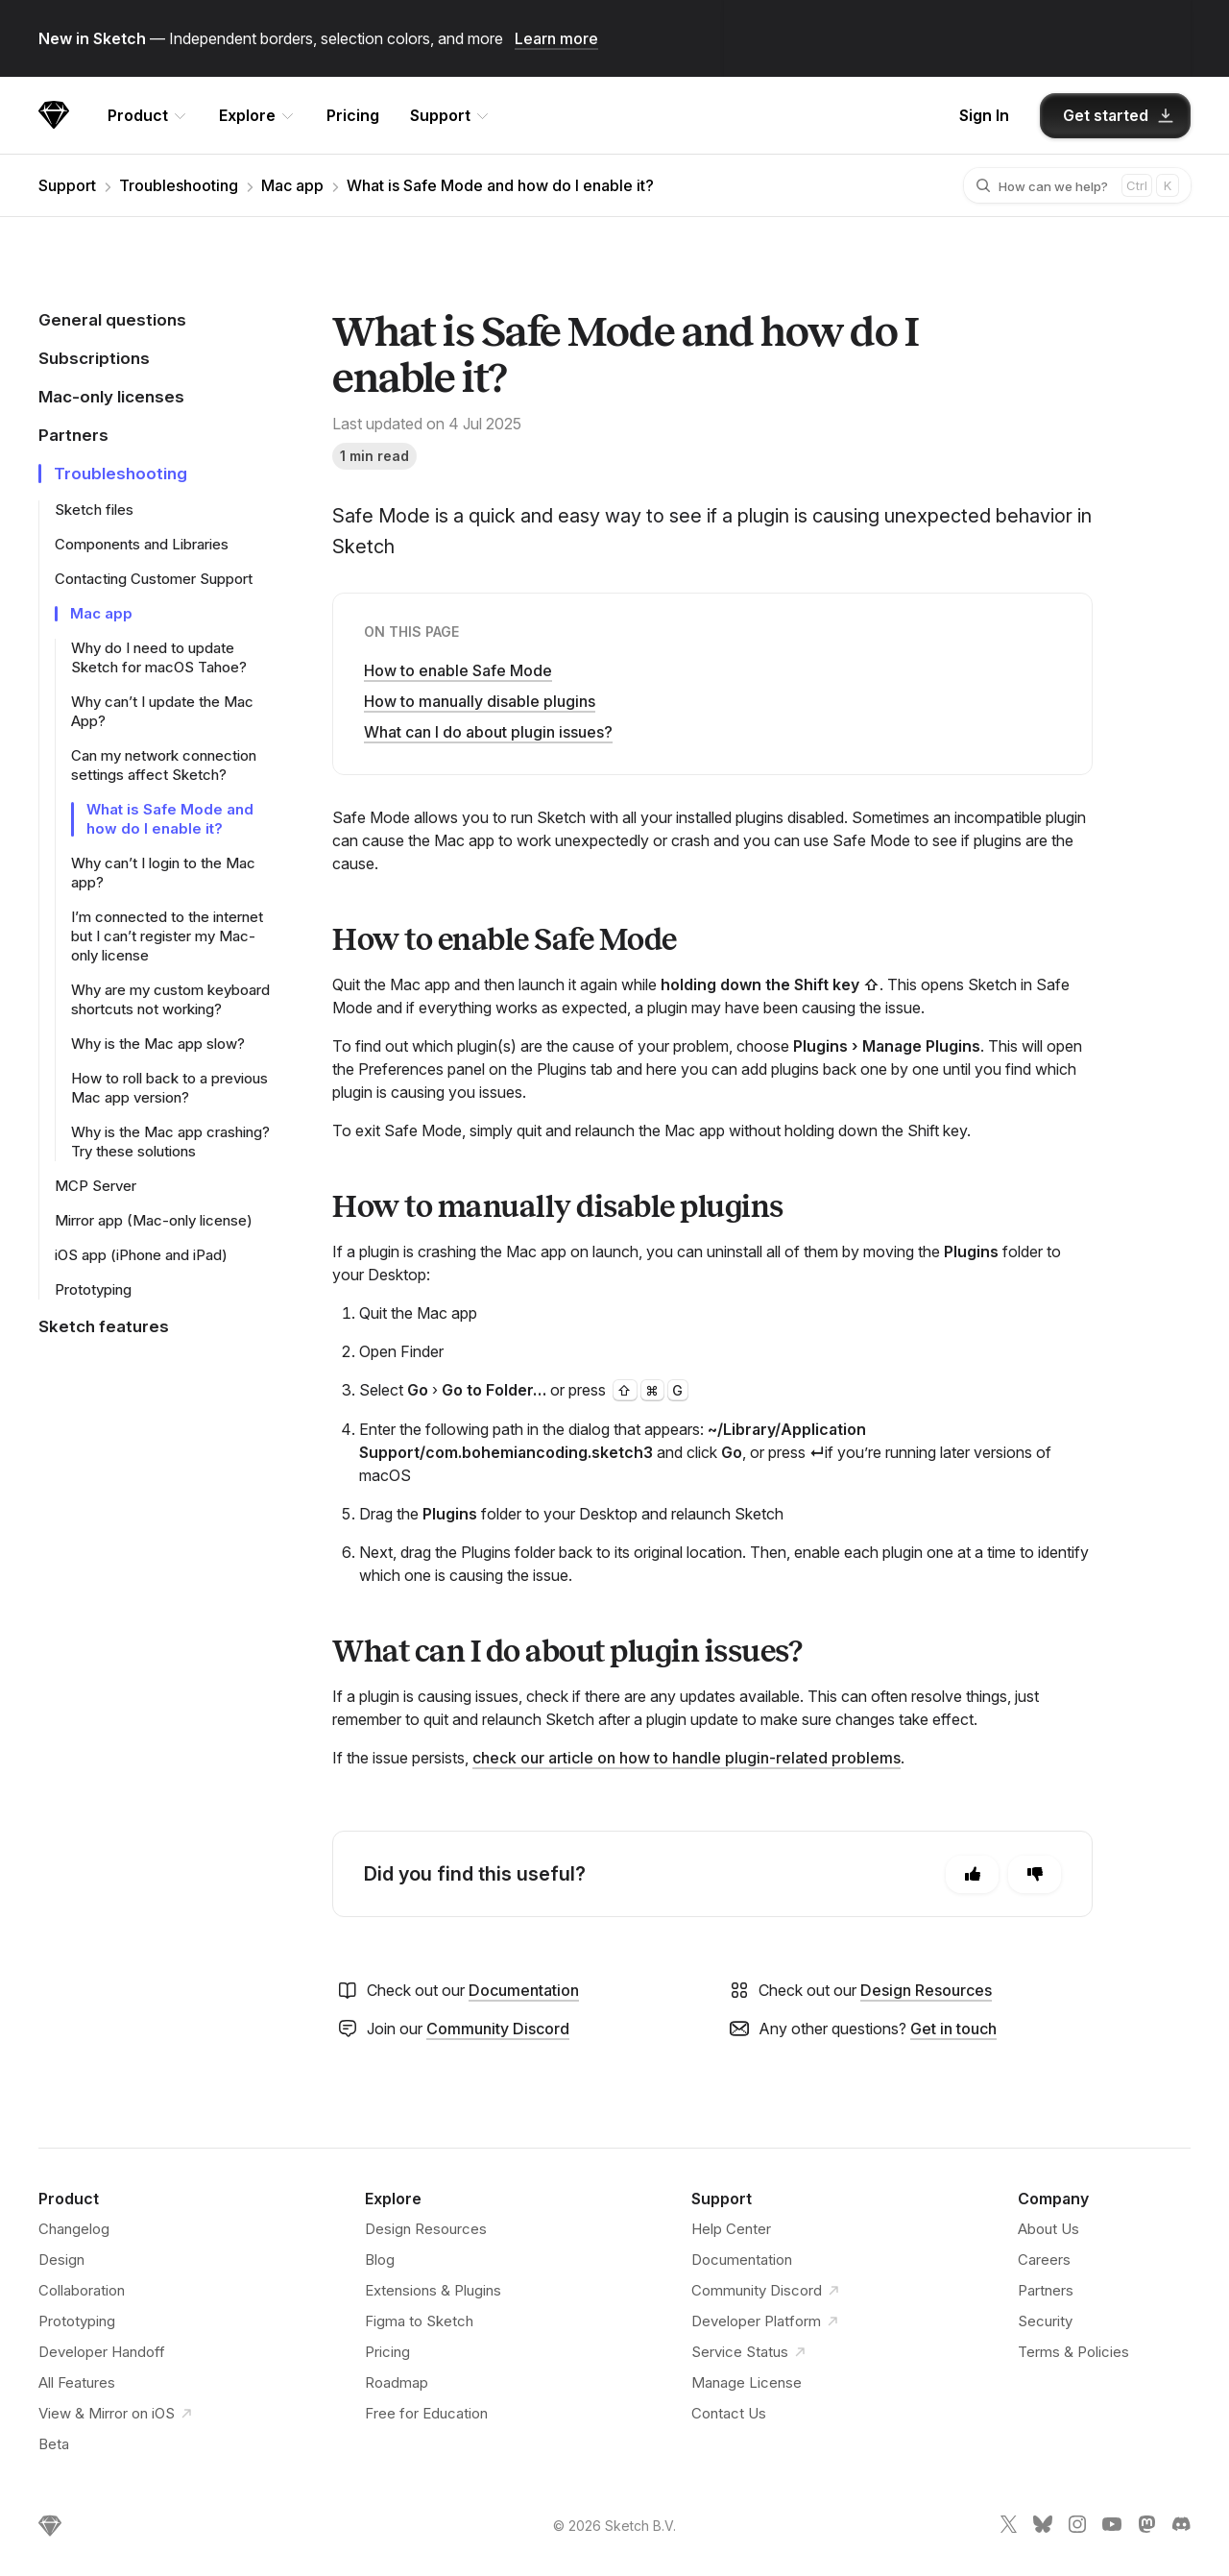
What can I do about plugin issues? (488, 731)
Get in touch (953, 2028)
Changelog (73, 2229)
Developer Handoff (101, 2352)
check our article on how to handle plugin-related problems (686, 1757)
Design (61, 2259)
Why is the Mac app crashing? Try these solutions (170, 1141)
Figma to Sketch (419, 2321)
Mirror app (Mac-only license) (154, 1220)
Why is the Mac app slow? (158, 1043)
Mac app (292, 185)
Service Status (751, 2352)
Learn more (556, 38)
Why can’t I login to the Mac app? (163, 872)
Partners (1045, 2290)
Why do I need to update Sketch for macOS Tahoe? (159, 657)
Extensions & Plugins (433, 2290)
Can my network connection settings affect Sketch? (163, 765)
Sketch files (94, 509)
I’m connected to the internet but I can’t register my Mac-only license (167, 936)
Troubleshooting (178, 185)
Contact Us (728, 2413)
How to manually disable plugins (479, 701)
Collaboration (81, 2290)
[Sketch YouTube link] (1111, 2528)
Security (1045, 2321)
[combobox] (1059, 185)
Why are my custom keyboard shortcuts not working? (170, 999)
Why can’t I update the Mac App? (162, 711)
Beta (53, 2444)
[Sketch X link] (1008, 2528)
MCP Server (95, 1186)
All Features (76, 2382)
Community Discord (497, 2028)
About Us (1048, 2229)
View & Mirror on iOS (118, 2413)
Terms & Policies (1073, 2352)
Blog (380, 2259)
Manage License (746, 2382)
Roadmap (396, 2382)
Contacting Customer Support (154, 579)
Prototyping (93, 1289)
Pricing (352, 115)
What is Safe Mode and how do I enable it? (500, 185)
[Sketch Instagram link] (1077, 2528)
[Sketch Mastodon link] (1146, 2528)
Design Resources (926, 1990)
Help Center (731, 2229)
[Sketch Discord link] (1181, 2528)
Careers (1044, 2259)
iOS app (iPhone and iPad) (141, 1255)
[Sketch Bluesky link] (1042, 2528)
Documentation (524, 1990)
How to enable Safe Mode (458, 670)
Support (67, 185)
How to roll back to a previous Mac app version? (169, 1087)
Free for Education (426, 2413)
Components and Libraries (142, 544)
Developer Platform (767, 2321)
